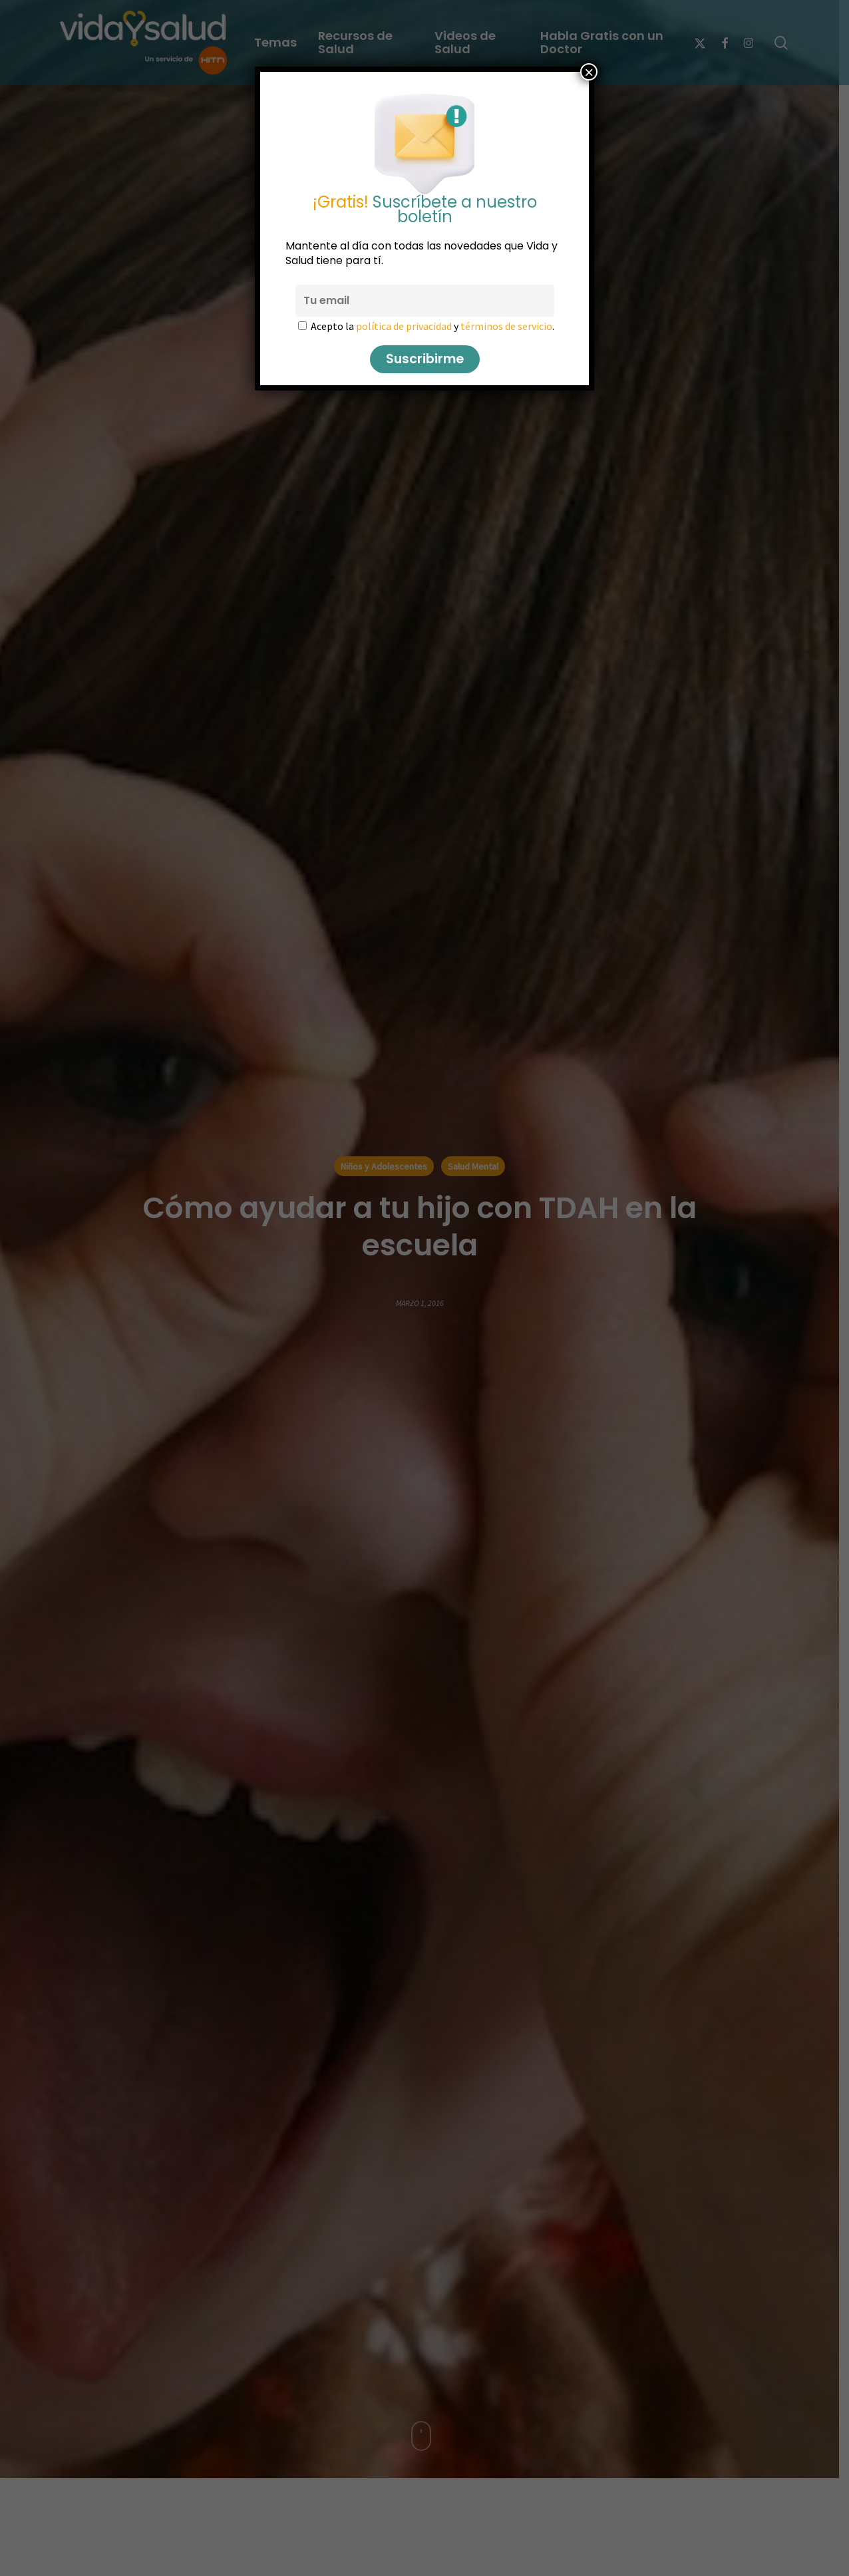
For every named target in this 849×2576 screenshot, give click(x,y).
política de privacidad (404, 326)
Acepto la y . (432, 326)
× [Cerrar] (589, 71)
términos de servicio (506, 326)
